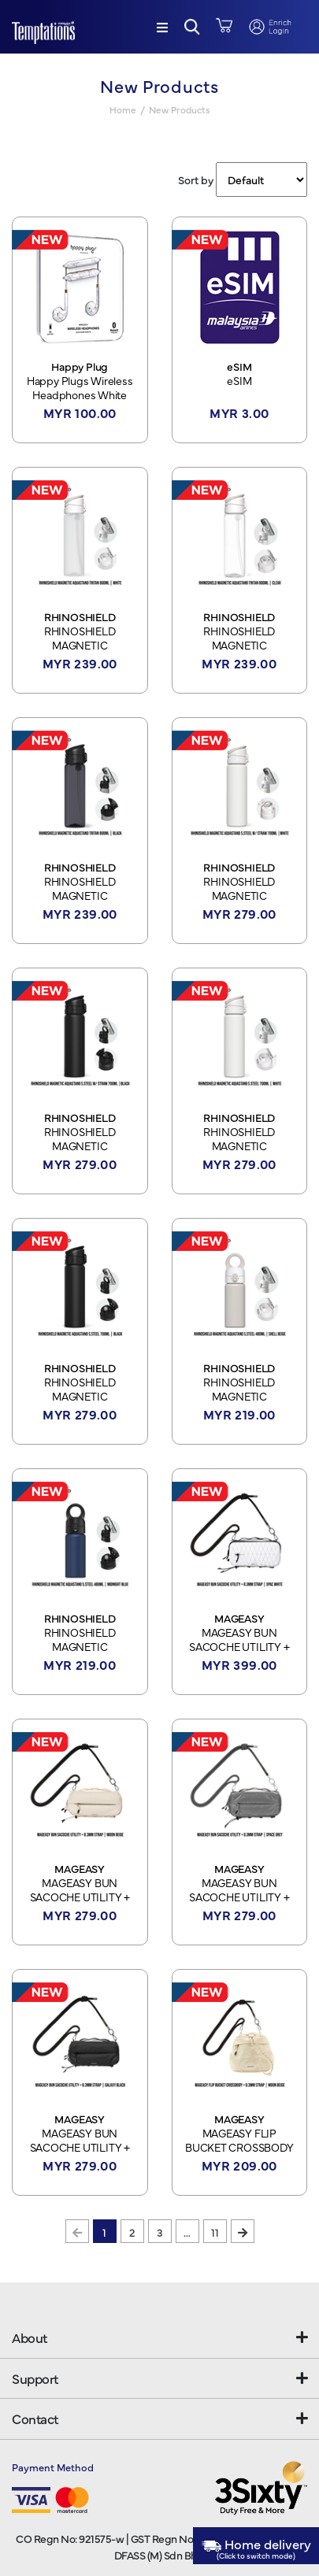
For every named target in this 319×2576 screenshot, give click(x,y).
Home (122, 109)
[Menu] (162, 27)
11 (215, 2232)
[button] (192, 27)
